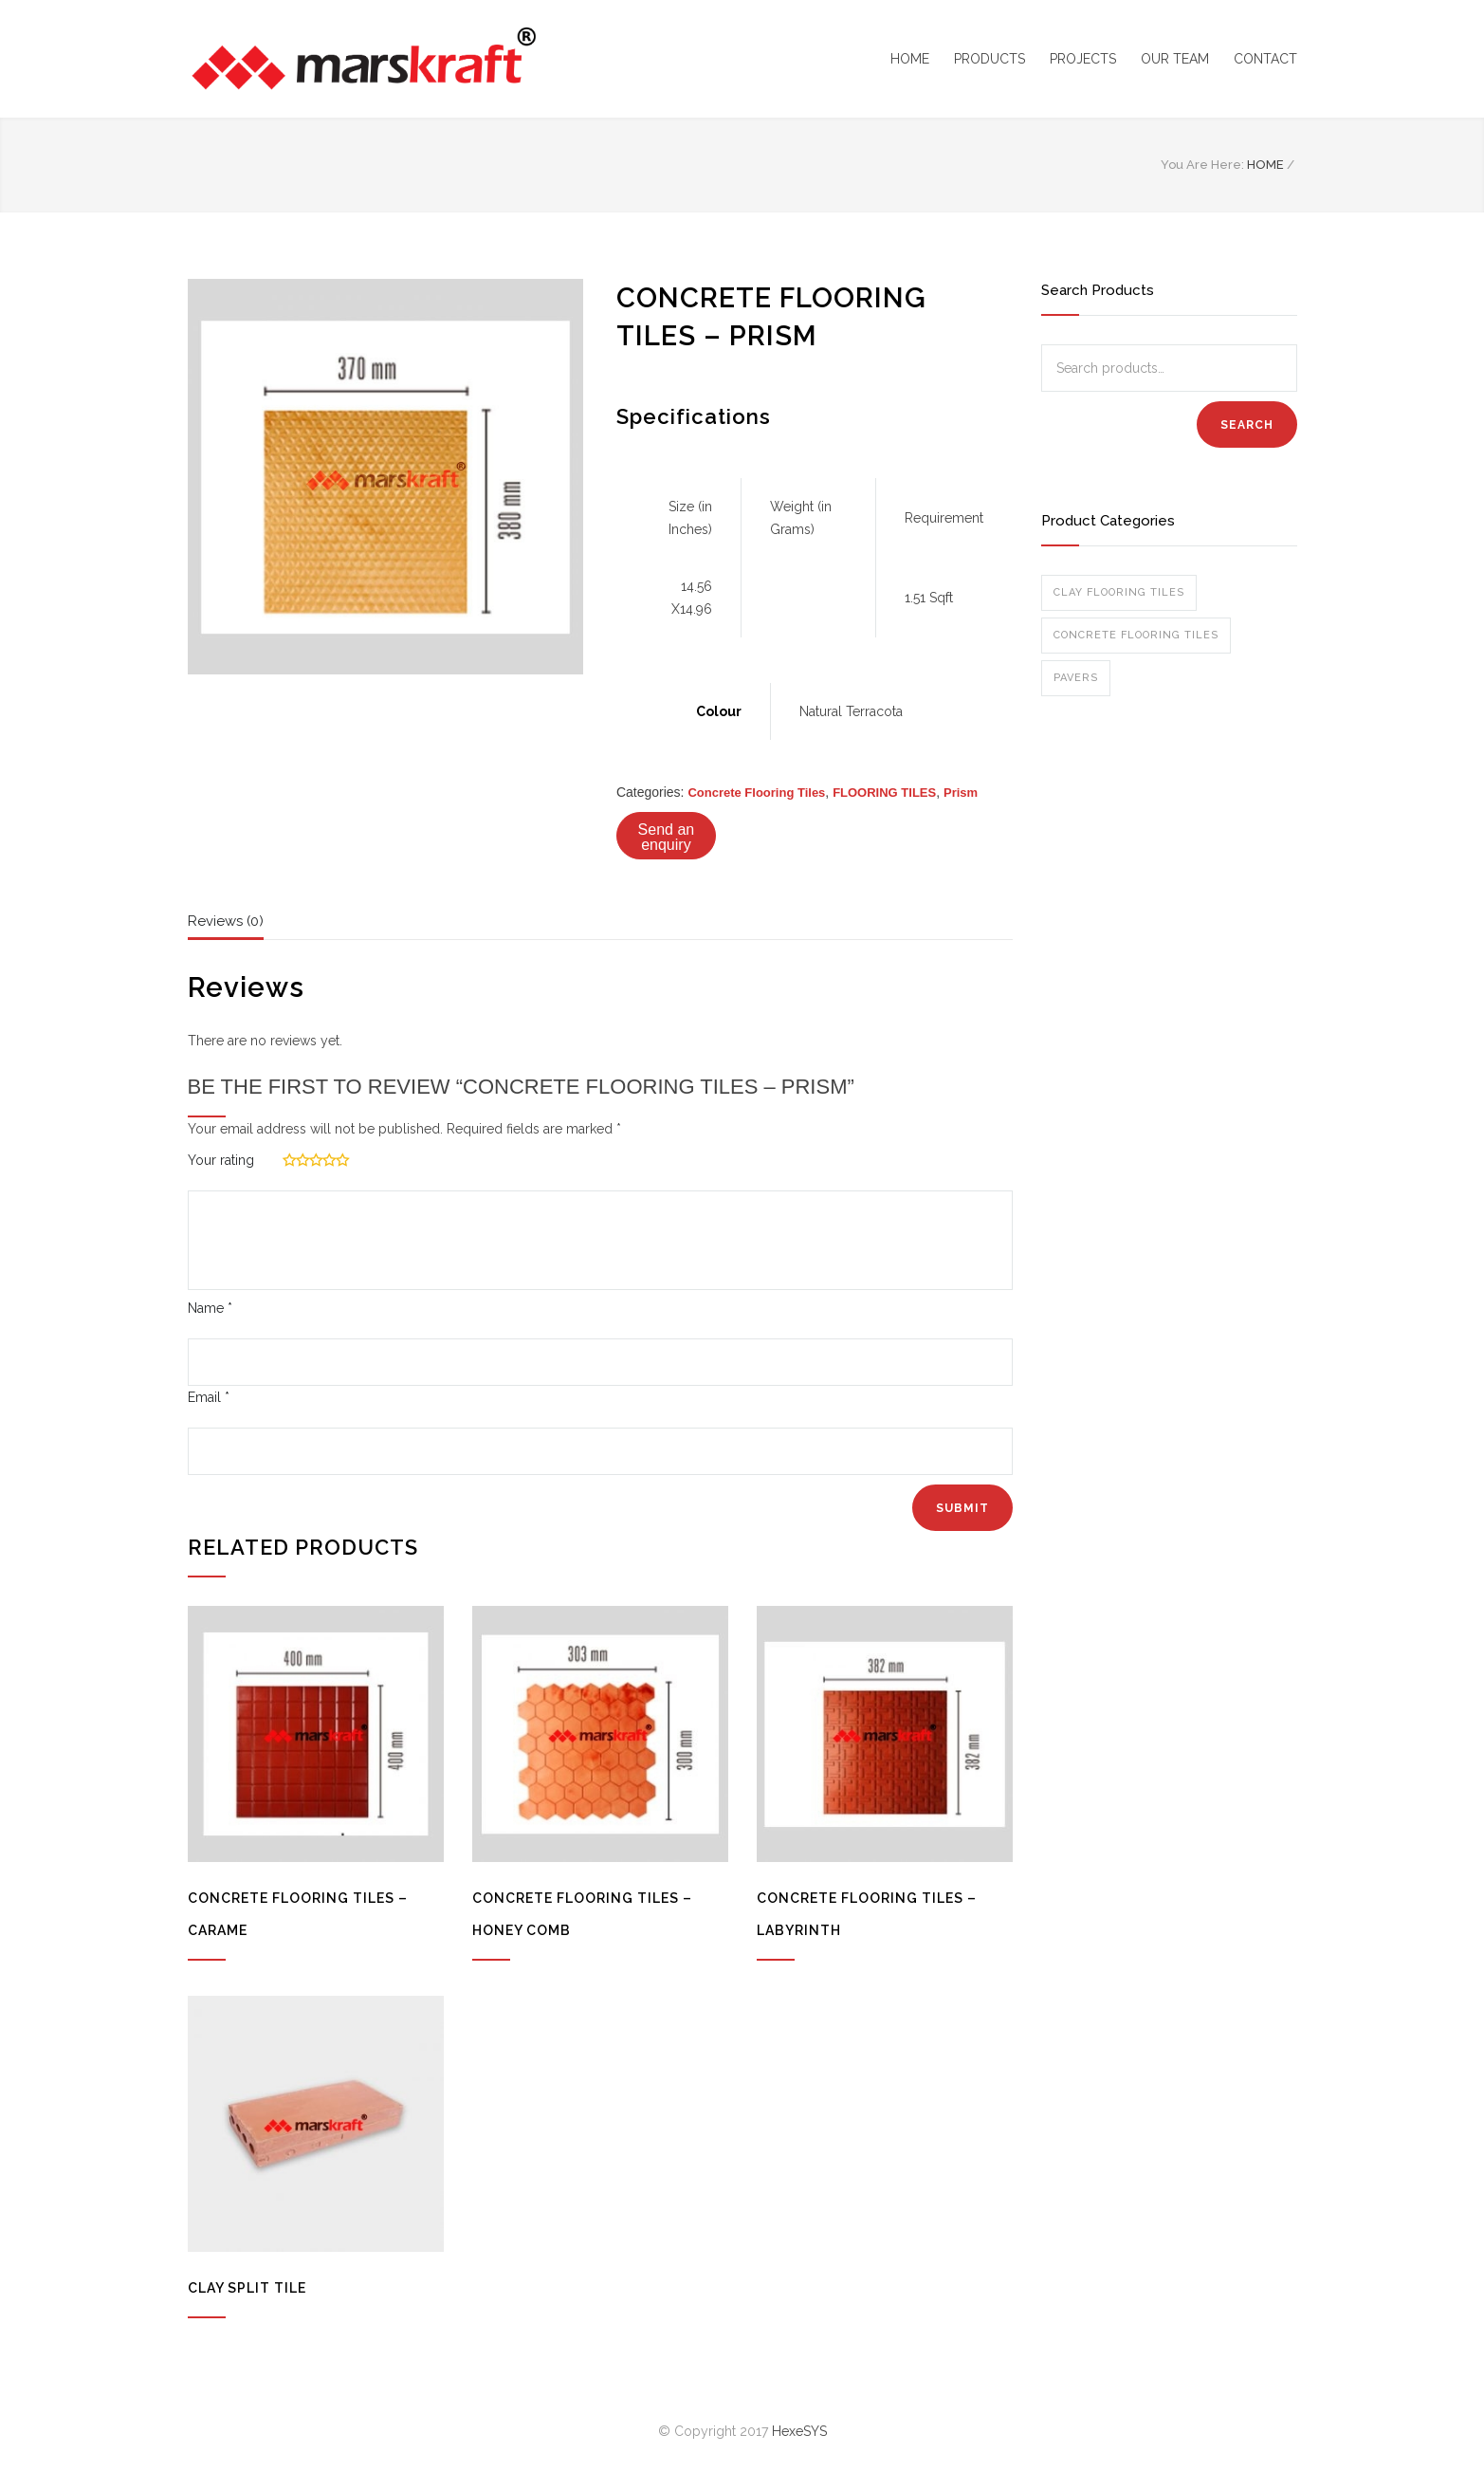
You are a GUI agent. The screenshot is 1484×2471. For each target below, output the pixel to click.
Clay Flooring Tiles (1118, 592)
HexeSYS (799, 2431)
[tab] (226, 926)
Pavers (1075, 678)
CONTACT (1265, 58)
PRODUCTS (989, 58)
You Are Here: (1202, 164)
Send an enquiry (666, 837)
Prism (961, 792)
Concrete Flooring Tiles (756, 792)
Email (208, 1397)
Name (210, 1308)
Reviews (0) (226, 921)
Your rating (221, 1160)
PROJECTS (1083, 58)
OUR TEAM (1175, 58)
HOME (909, 58)
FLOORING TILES (884, 792)
